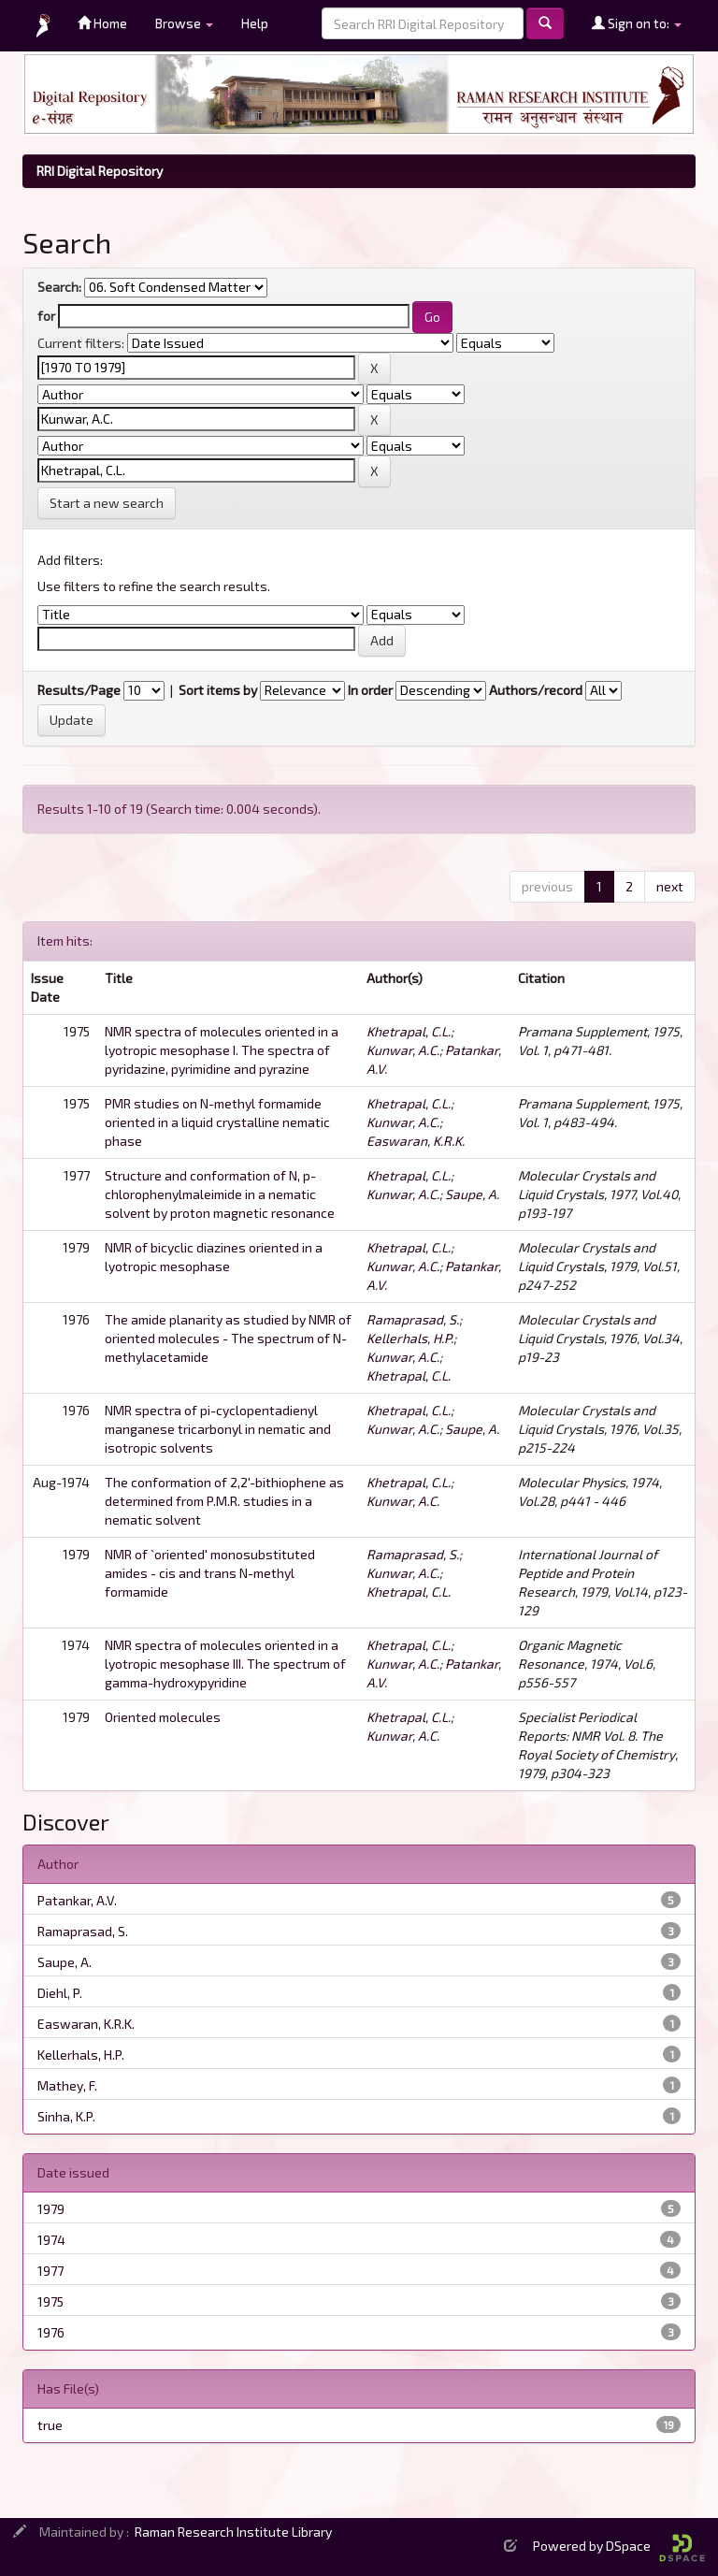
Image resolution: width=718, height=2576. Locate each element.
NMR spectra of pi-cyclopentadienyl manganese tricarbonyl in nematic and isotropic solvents (218, 1428)
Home (102, 23)
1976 (51, 2332)
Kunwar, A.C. (402, 1050)
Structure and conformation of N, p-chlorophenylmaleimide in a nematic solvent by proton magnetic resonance (220, 1194)
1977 (50, 2271)
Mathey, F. (67, 2085)
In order (370, 690)
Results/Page (79, 690)
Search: (59, 287)
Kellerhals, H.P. (409, 1338)
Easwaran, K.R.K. (415, 1141)
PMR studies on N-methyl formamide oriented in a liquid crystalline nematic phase (217, 1122)
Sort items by (218, 690)
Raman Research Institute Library (233, 2532)
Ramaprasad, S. (412, 1319)
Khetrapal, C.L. (408, 1031)
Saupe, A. (472, 1194)
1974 (51, 2240)
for (46, 316)
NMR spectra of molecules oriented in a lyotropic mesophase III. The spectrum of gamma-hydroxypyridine (225, 1663)
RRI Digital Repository (99, 171)
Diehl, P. (59, 1993)
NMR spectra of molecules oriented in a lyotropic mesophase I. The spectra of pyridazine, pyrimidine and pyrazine (221, 1050)
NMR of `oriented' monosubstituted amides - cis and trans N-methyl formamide (210, 1572)
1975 (50, 2301)
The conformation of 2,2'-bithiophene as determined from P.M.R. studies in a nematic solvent (224, 1500)
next (669, 886)
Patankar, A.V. (77, 1900)
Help (254, 23)
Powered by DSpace (619, 2546)
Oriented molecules (163, 1717)
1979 (51, 2209)
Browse (184, 23)
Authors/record (535, 690)
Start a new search (107, 503)
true (50, 2425)
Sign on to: (637, 23)
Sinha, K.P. (66, 2116)
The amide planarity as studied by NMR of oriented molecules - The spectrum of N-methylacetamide (228, 1338)
